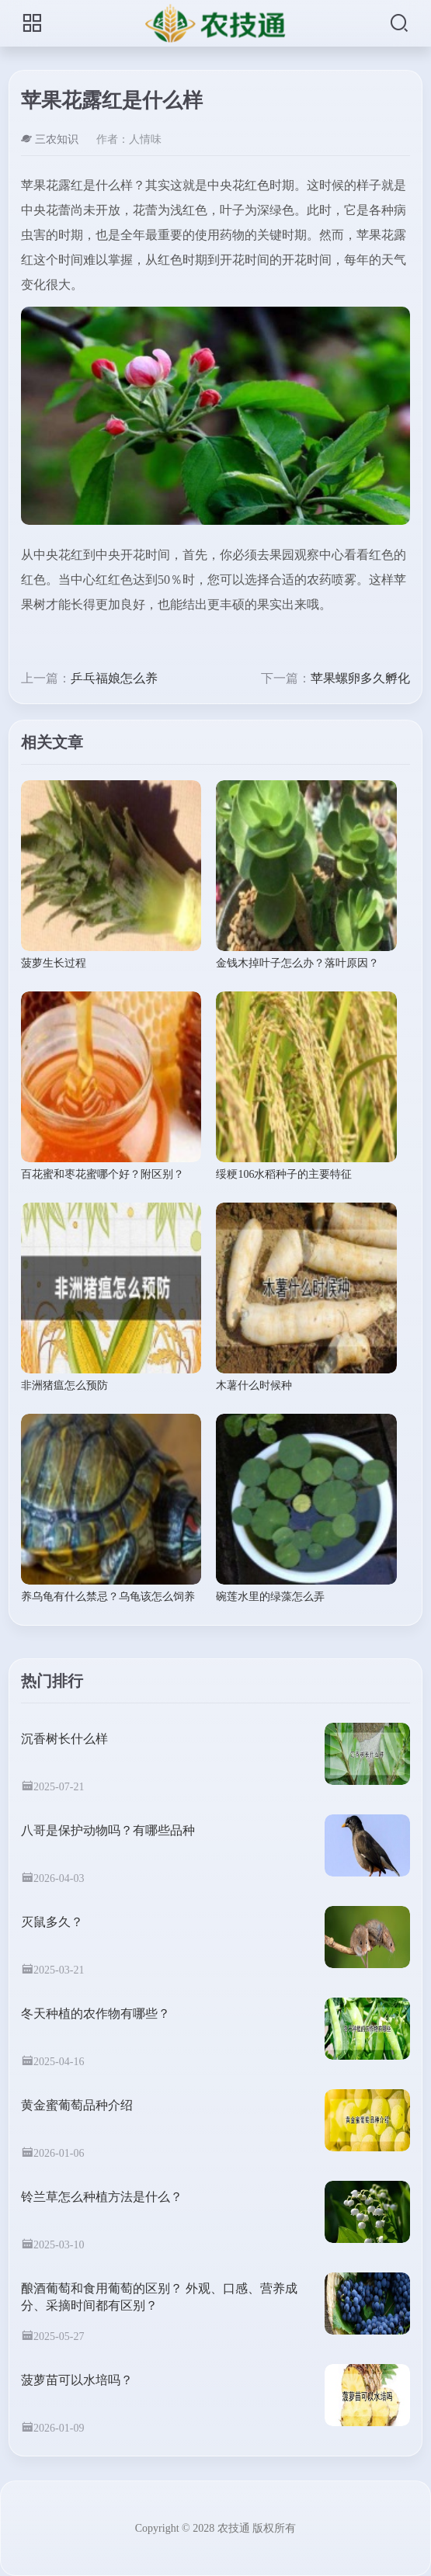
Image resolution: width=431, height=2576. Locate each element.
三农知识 (49, 139)
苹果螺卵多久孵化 (360, 678)
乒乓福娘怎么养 (114, 678)
